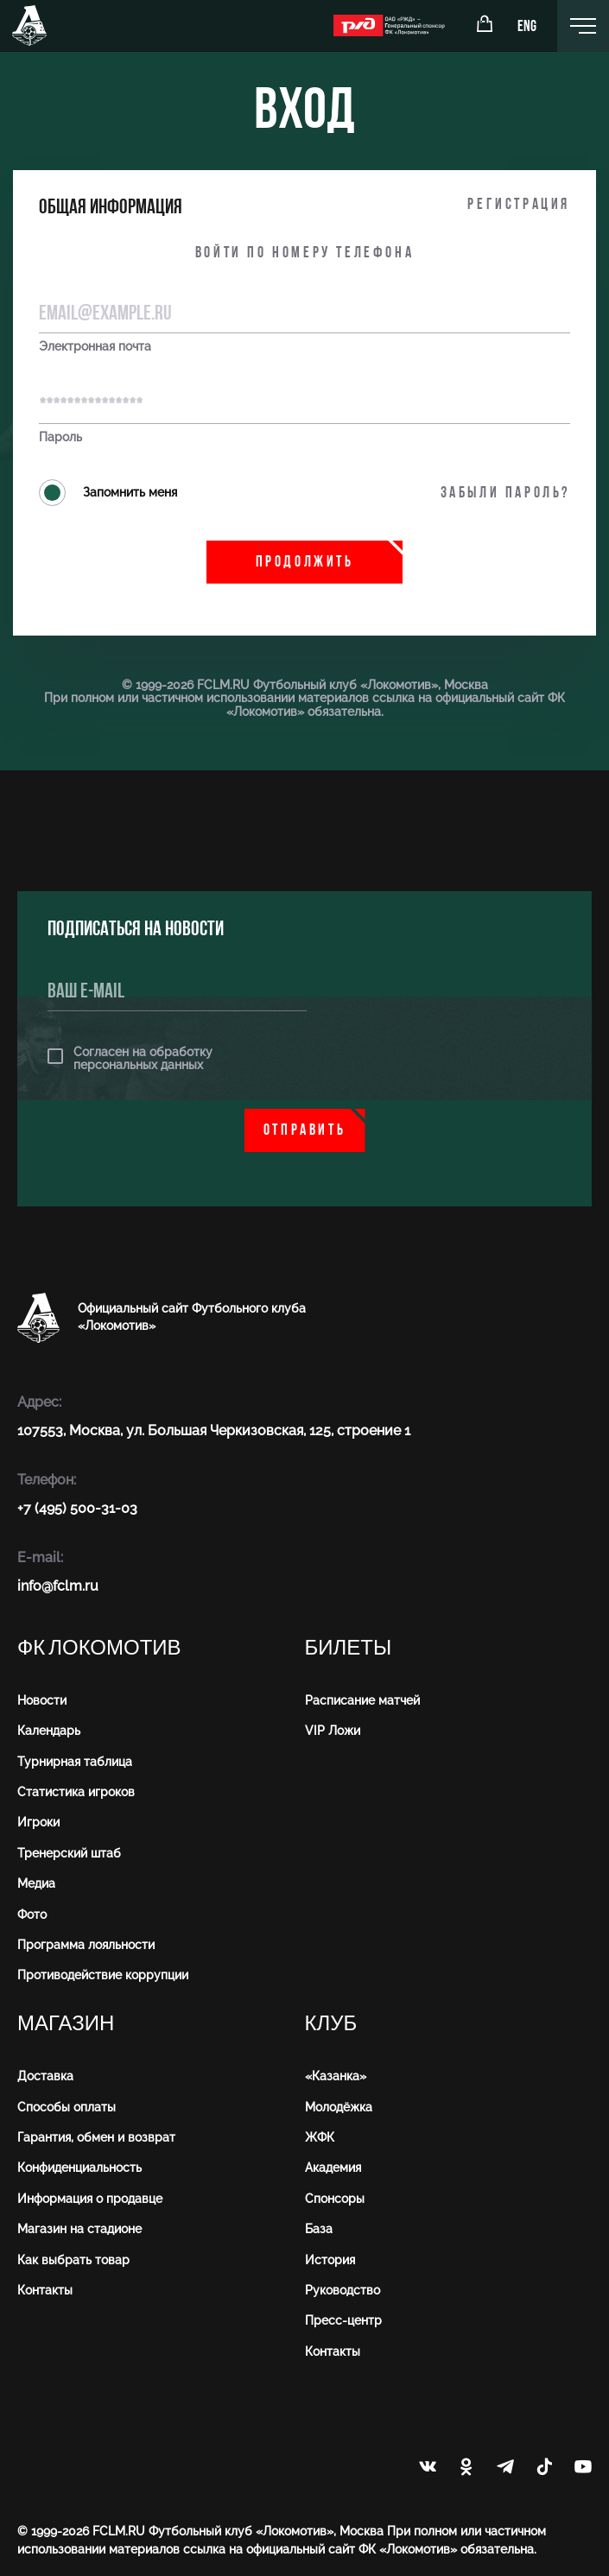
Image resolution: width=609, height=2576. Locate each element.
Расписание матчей (362, 1700)
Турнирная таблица (74, 1762)
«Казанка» (335, 2076)
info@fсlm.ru (57, 1586)
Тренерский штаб (69, 1853)
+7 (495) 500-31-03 (77, 1508)
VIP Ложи (332, 1730)
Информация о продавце (89, 2199)
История (330, 2260)
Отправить (304, 1131)
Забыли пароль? (505, 493)
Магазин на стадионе (79, 2229)
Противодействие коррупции (102, 1975)
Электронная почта (95, 346)
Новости (42, 1700)
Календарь (48, 1730)
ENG (526, 27)
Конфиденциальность (79, 2167)
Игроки (38, 1822)
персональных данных (138, 1065)
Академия (333, 2167)
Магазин (65, 2023)
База (319, 2229)
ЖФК (319, 2137)
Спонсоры (335, 2199)
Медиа (36, 1883)
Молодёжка (338, 2107)
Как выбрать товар (73, 2260)
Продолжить (305, 562)
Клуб (331, 2023)
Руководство (342, 2290)
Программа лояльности (86, 1945)
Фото (32, 1914)
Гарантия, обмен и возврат (96, 2137)
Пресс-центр (343, 2320)
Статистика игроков (76, 1792)
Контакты (45, 2290)
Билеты (348, 1648)
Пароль (60, 437)
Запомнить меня (108, 492)
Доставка (45, 2076)
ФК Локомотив (99, 1648)
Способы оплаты (66, 2107)
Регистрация (518, 205)
